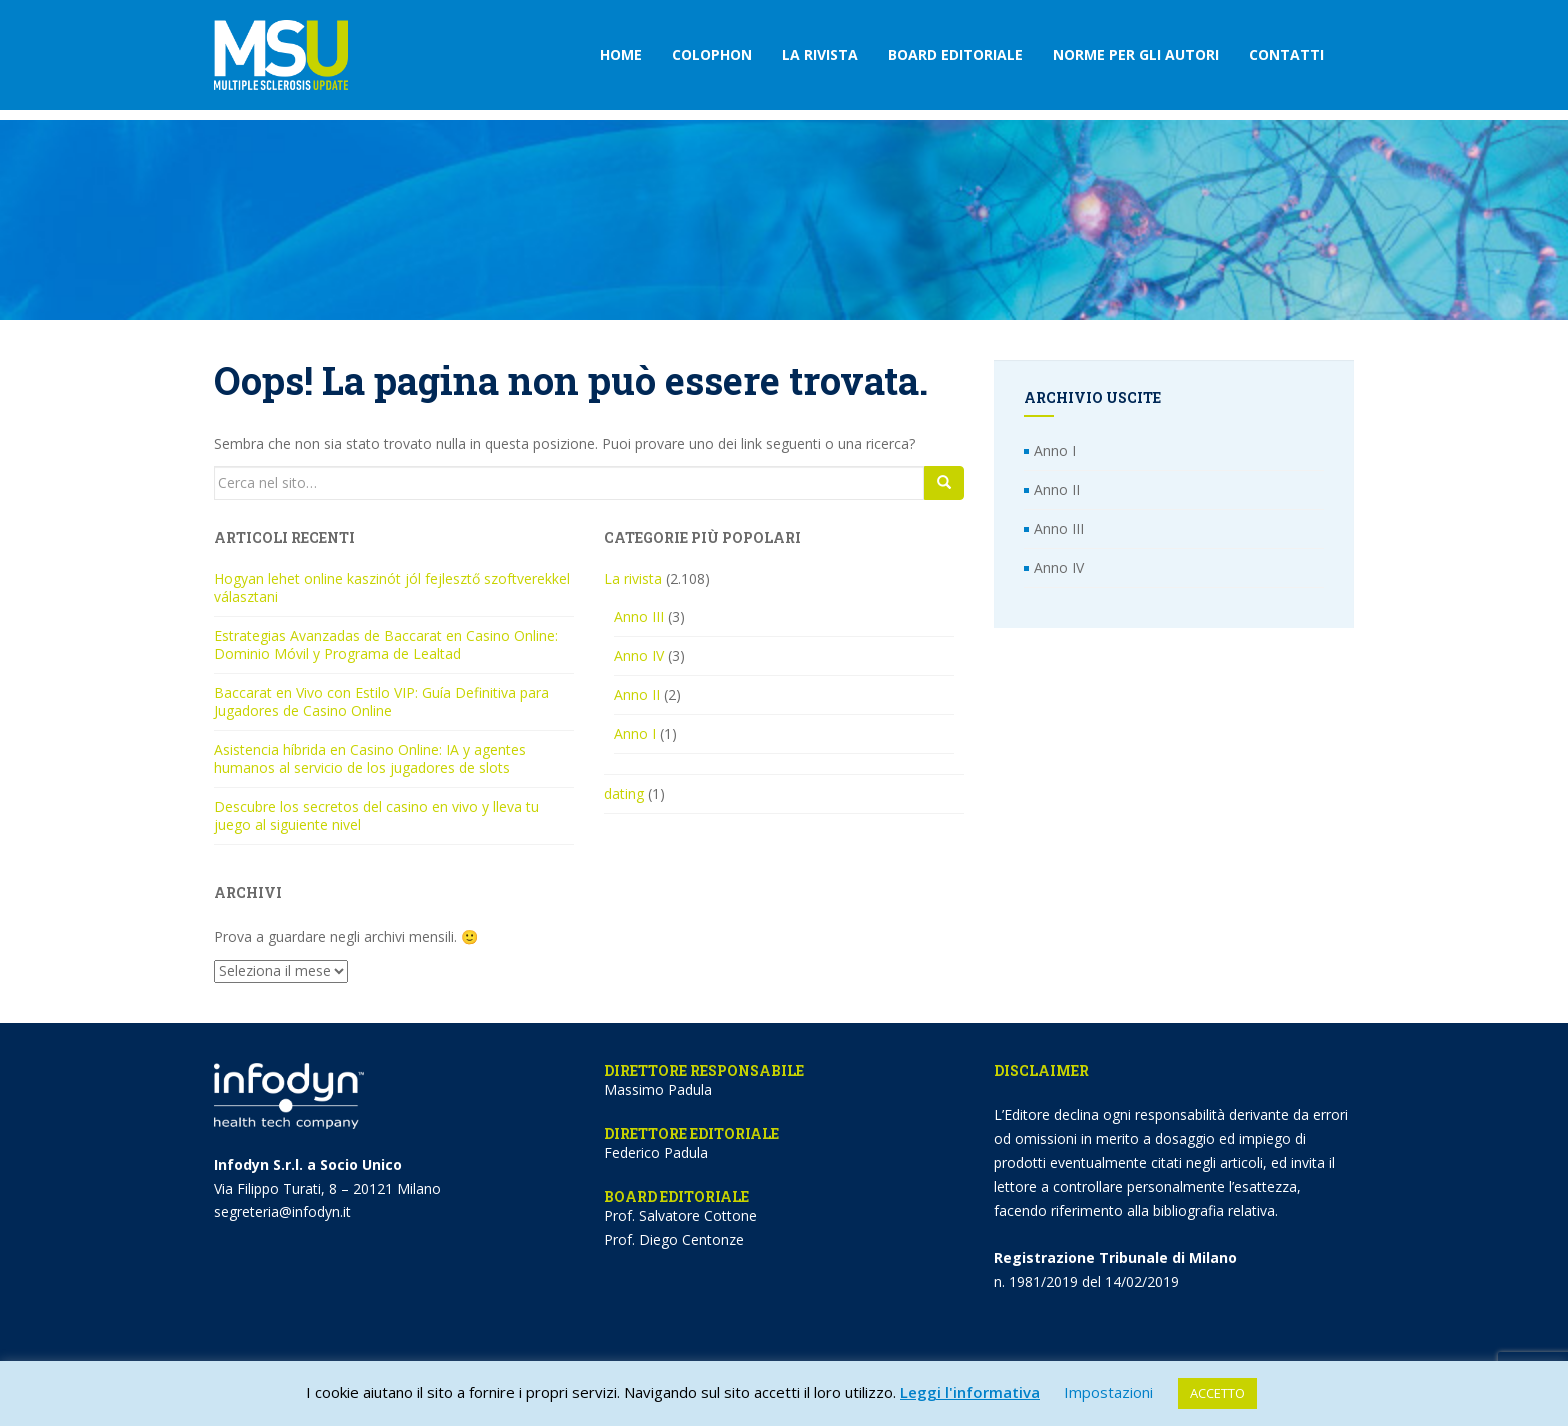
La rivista (820, 54)
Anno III (639, 616)
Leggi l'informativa (970, 1392)
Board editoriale (955, 54)
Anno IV (639, 655)
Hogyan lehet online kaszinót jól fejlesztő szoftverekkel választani (392, 587)
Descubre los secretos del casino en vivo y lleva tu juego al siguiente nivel (376, 815)
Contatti (1286, 54)
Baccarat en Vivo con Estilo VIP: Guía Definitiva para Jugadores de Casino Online (381, 701)
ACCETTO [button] (1217, 1393)
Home (621, 54)
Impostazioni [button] (1108, 1392)
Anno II (637, 694)
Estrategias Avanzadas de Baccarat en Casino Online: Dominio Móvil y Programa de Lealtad (386, 644)
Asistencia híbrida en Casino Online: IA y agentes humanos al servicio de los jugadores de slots (370, 758)
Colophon (712, 54)
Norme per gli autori (1136, 54)
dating (624, 793)
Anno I (635, 733)
